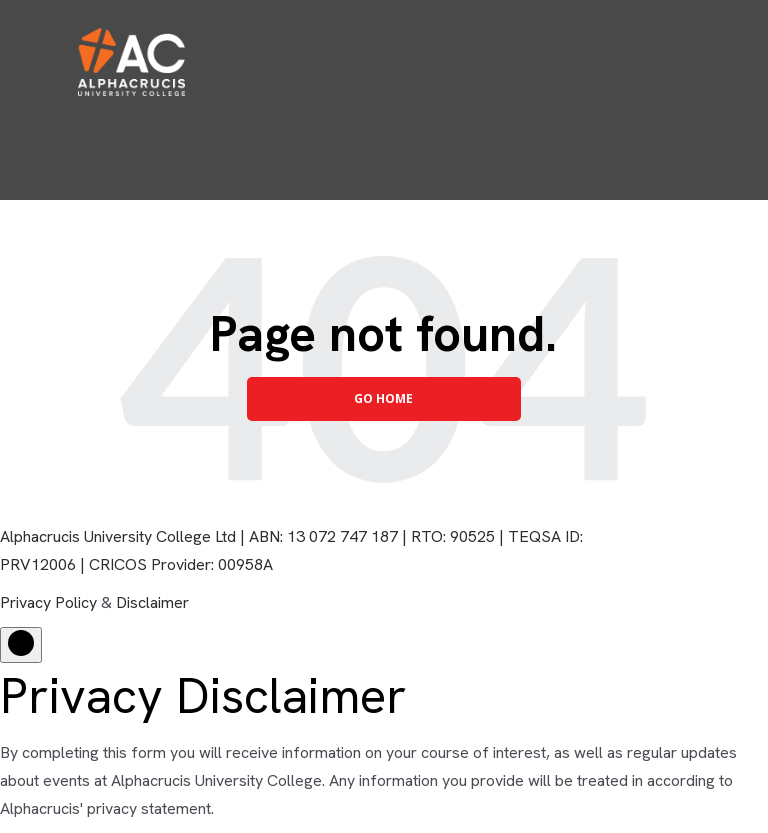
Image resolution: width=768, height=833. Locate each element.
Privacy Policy (48, 602)
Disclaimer (152, 602)
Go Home (383, 398)
